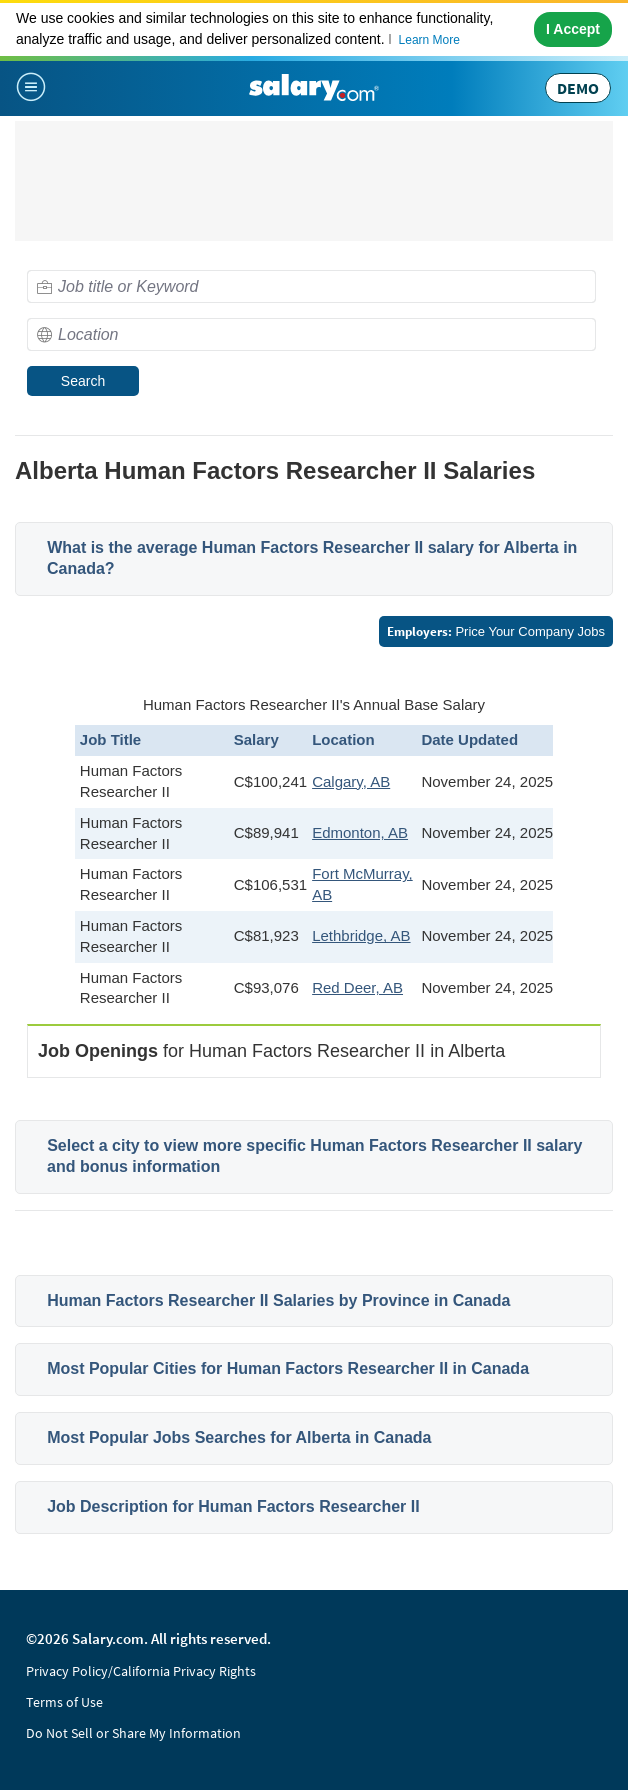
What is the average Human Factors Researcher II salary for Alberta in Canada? (312, 558)
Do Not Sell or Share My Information (133, 1733)
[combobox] (311, 286)
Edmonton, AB (360, 832)
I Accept (573, 29)
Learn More (429, 40)
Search (83, 381)
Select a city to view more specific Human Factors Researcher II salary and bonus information (314, 1156)
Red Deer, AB (357, 987)
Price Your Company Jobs (496, 631)
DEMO (578, 88)
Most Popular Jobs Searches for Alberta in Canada (239, 1437)
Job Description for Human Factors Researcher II (233, 1506)
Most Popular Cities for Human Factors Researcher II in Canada (288, 1368)
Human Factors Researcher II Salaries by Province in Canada (278, 1300)
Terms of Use (64, 1702)
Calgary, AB (351, 781)
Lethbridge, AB (361, 935)
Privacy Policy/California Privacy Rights (141, 1671)
